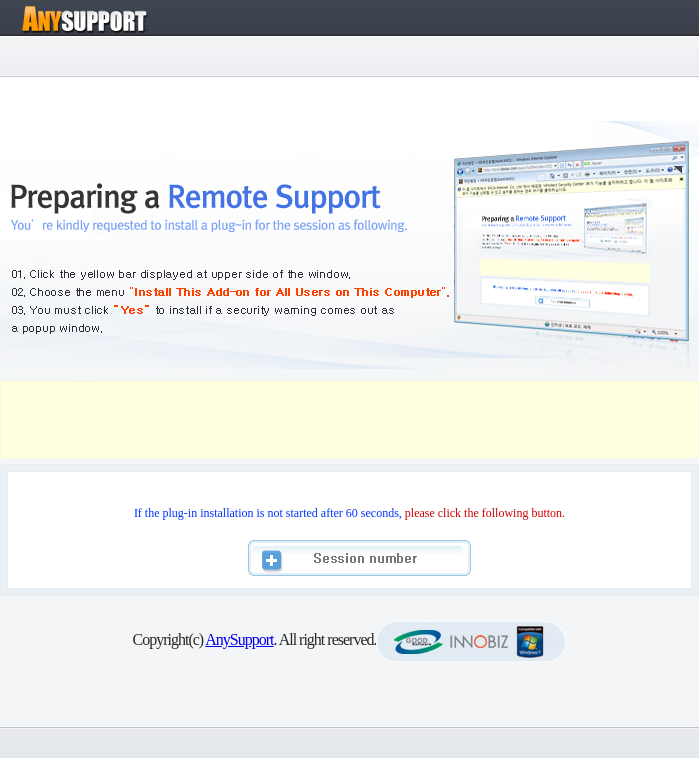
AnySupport (239, 639)
